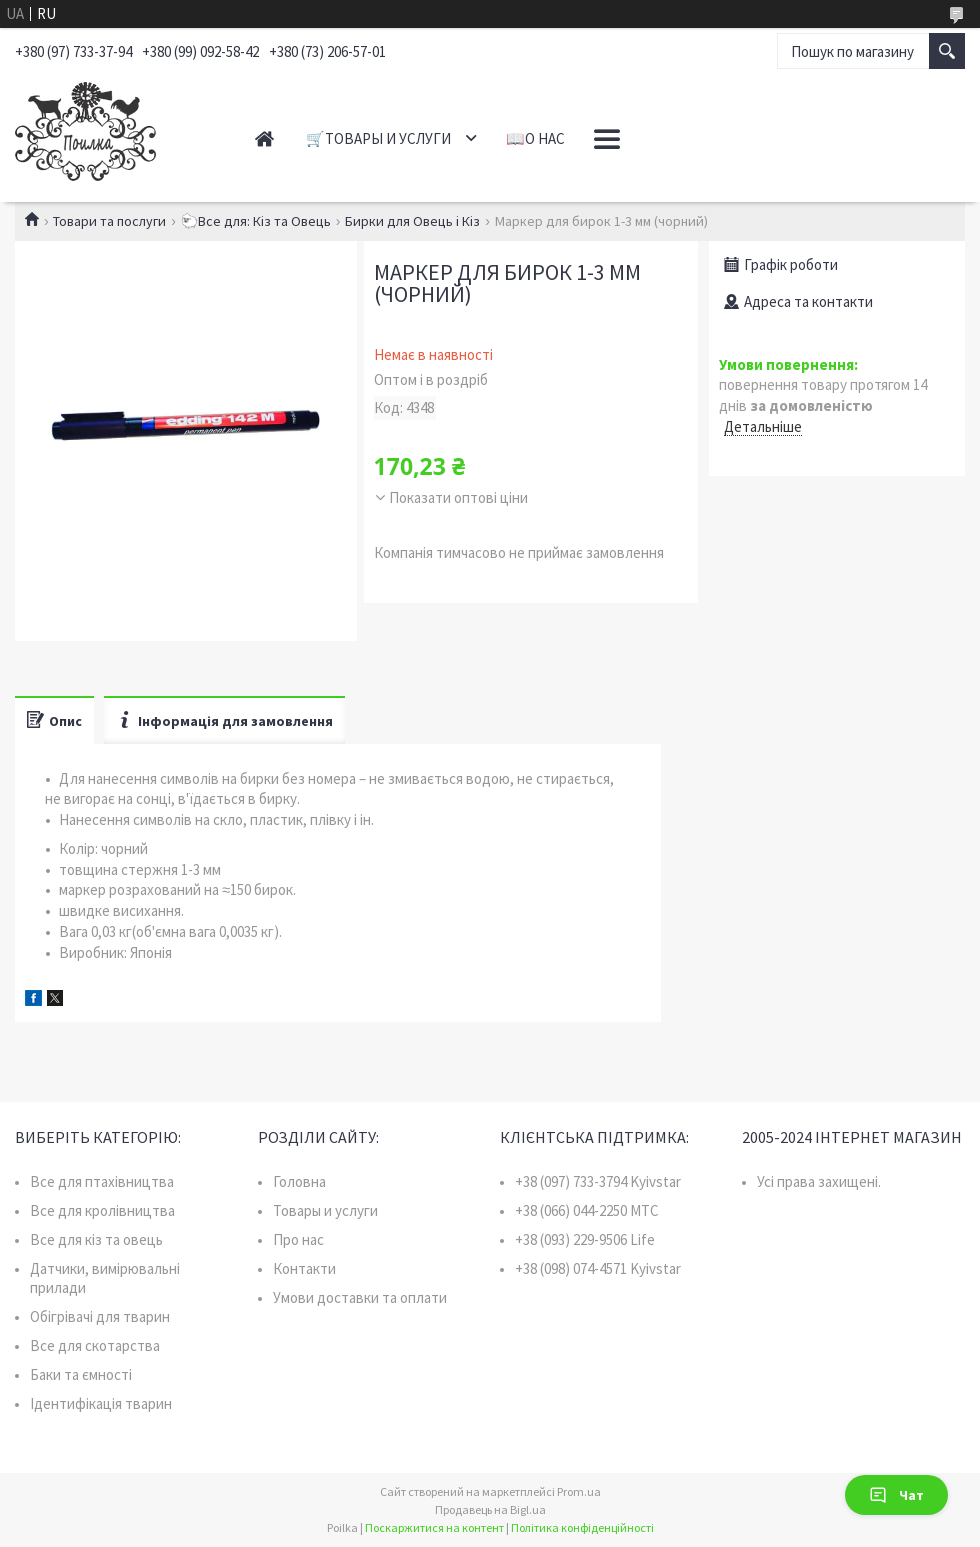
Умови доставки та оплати (360, 1297)
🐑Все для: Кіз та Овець (256, 221)
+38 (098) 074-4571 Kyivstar (598, 1268)
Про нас (298, 1239)
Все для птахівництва (102, 1181)
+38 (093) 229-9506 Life (585, 1239)
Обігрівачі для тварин (100, 1316)
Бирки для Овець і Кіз (412, 221)
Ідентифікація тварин (101, 1403)
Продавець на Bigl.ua (490, 1509)
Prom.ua (579, 1491)
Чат (896, 1495)
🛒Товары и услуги (378, 138)
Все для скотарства (95, 1345)
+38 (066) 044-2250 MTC (587, 1210)
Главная (264, 138)
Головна (299, 1181)
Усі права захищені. (819, 1181)
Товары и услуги (325, 1210)
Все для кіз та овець (96, 1239)
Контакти (304, 1268)
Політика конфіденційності (582, 1527)
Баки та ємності (81, 1374)
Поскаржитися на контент (434, 1527)
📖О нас (535, 138)
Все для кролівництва (102, 1210)
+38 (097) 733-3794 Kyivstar (598, 1181)
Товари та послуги (109, 221)
